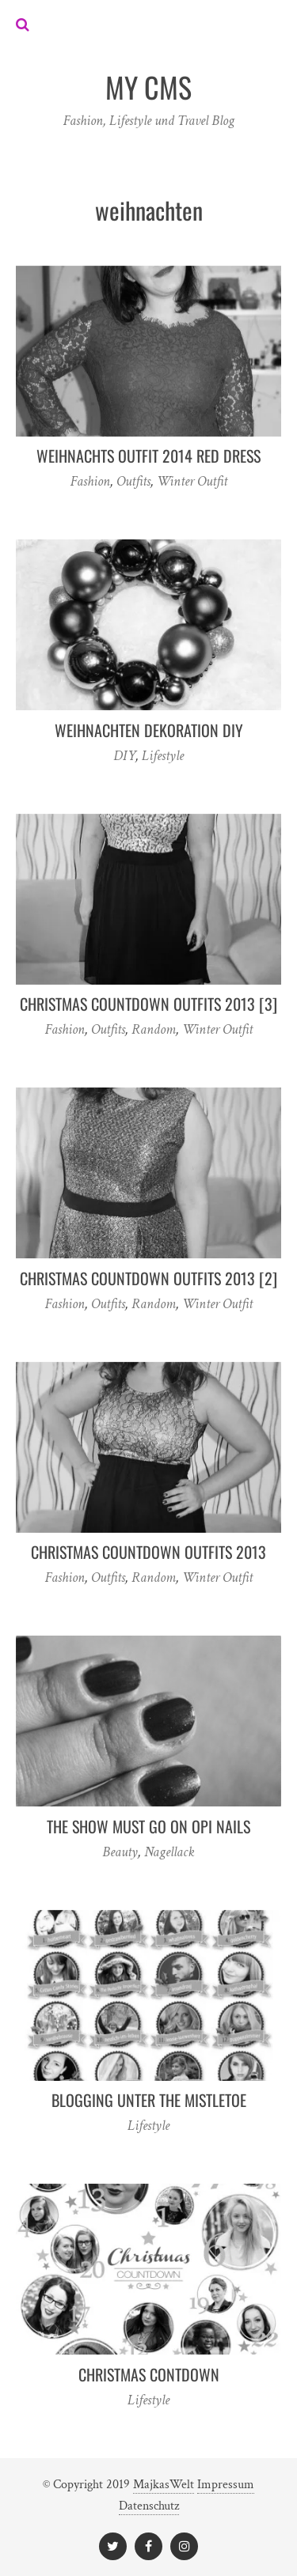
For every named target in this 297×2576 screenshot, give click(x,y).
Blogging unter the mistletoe (148, 2100)
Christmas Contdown (148, 2374)
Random (153, 1029)
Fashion (90, 481)
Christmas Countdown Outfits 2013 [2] (148, 1278)
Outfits (133, 481)
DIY (124, 756)
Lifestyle (163, 756)
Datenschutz (149, 2506)
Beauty (120, 1852)
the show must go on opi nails (148, 1826)
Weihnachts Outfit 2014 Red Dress (148, 455)
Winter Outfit (192, 481)
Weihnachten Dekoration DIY (149, 730)
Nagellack (169, 1852)
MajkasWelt (163, 2484)
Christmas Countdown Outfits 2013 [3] (148, 1004)
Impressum (225, 2484)
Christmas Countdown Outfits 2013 (148, 1552)
